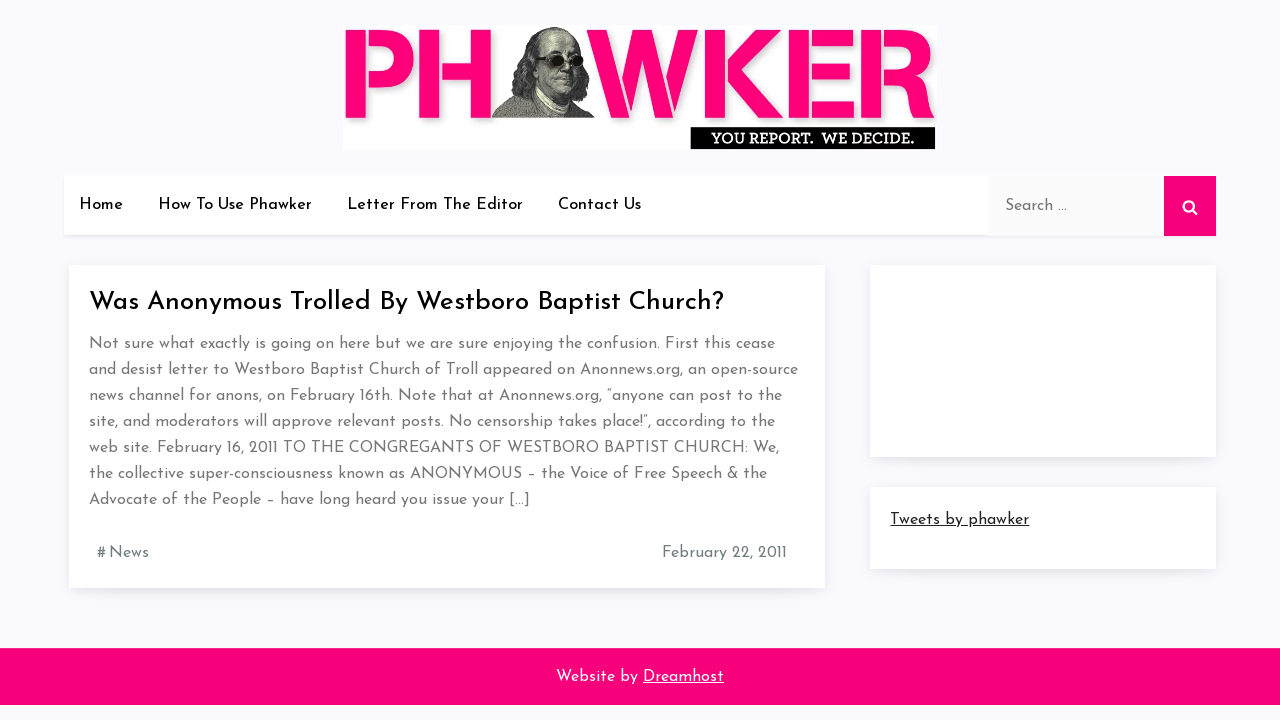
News (129, 553)
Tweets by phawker (959, 520)
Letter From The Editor (435, 205)
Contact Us (599, 205)
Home (101, 205)
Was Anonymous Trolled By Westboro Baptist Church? (406, 302)
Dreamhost (683, 677)
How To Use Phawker (235, 205)
